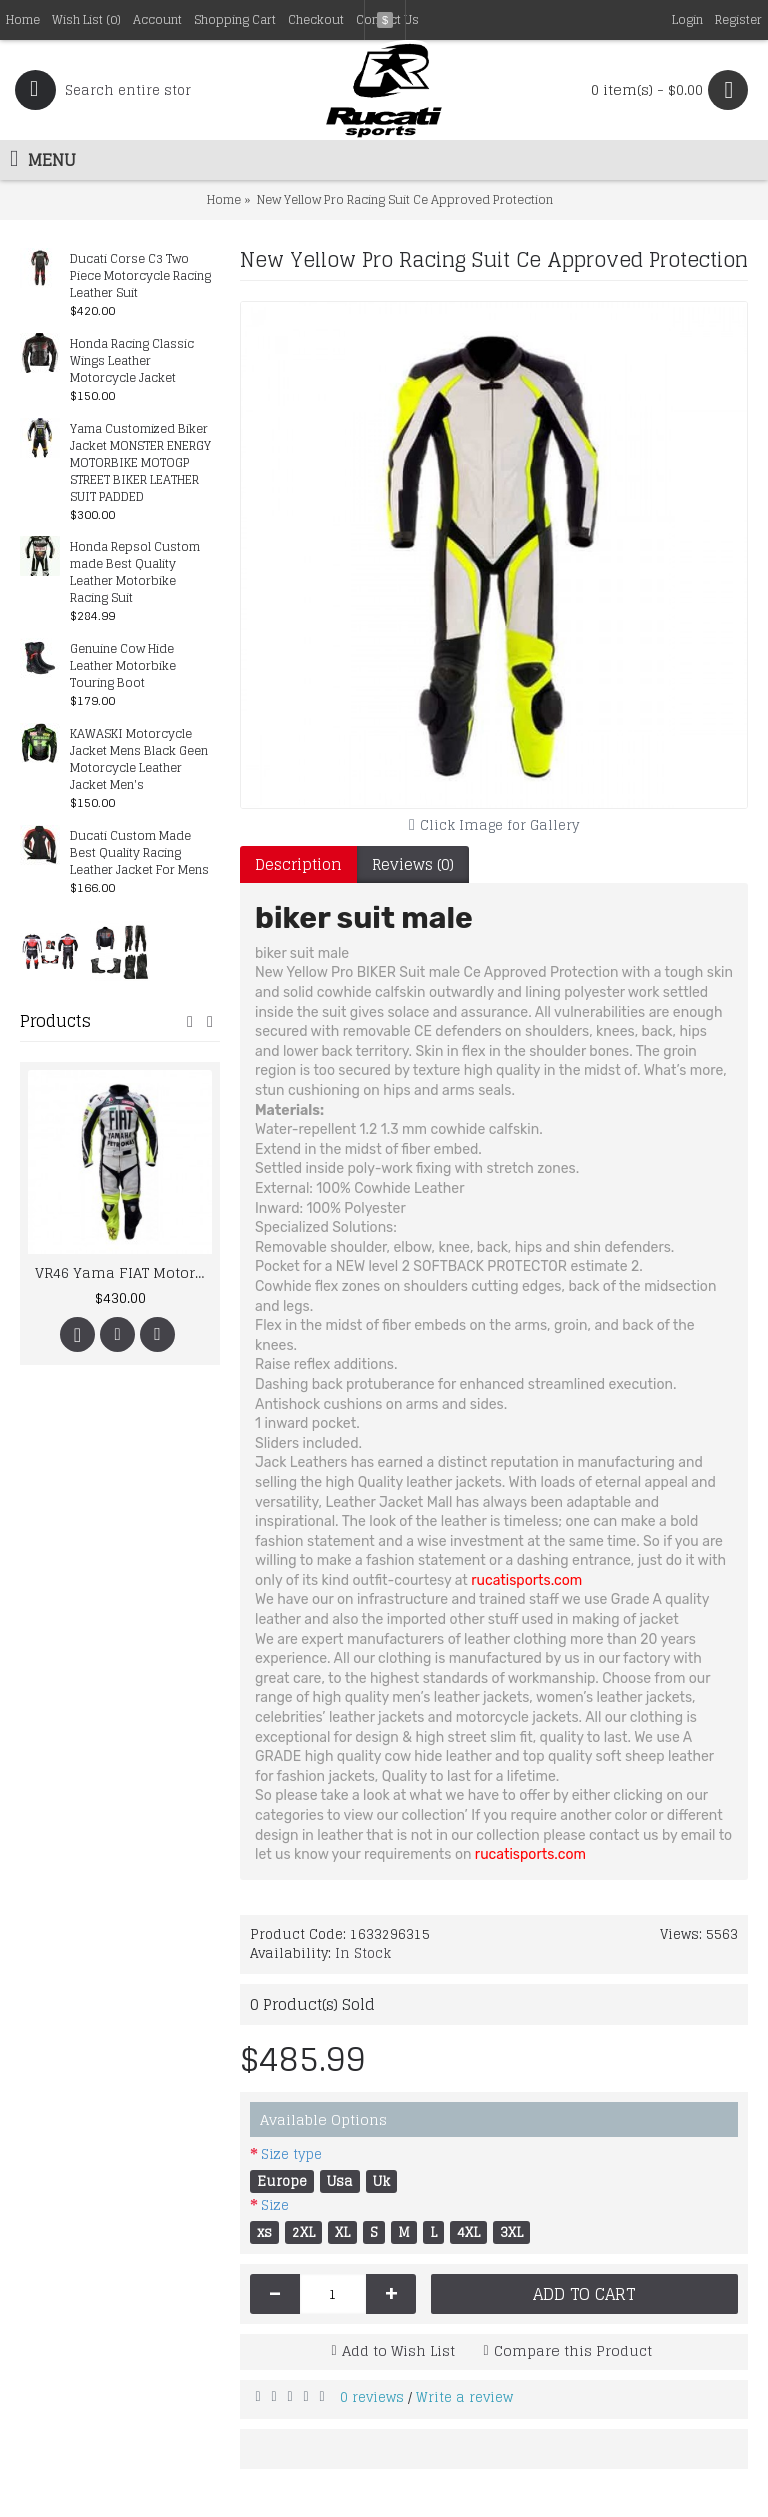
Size (275, 2205)
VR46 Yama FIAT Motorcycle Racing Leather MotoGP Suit (123, 1272)
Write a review (464, 2397)
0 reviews (372, 2397)
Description (298, 864)
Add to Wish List (398, 2350)
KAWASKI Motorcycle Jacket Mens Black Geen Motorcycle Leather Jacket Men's (139, 760)
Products (55, 1021)
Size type (291, 2154)
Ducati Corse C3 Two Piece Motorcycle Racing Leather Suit (140, 276)
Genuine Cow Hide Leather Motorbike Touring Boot (123, 666)
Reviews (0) (413, 864)
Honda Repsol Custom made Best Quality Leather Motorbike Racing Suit (135, 573)
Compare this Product (573, 2350)
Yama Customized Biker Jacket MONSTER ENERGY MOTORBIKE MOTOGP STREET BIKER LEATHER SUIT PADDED (140, 463)
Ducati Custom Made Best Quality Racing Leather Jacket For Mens (139, 853)
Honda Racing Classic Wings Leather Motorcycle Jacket (132, 361)
